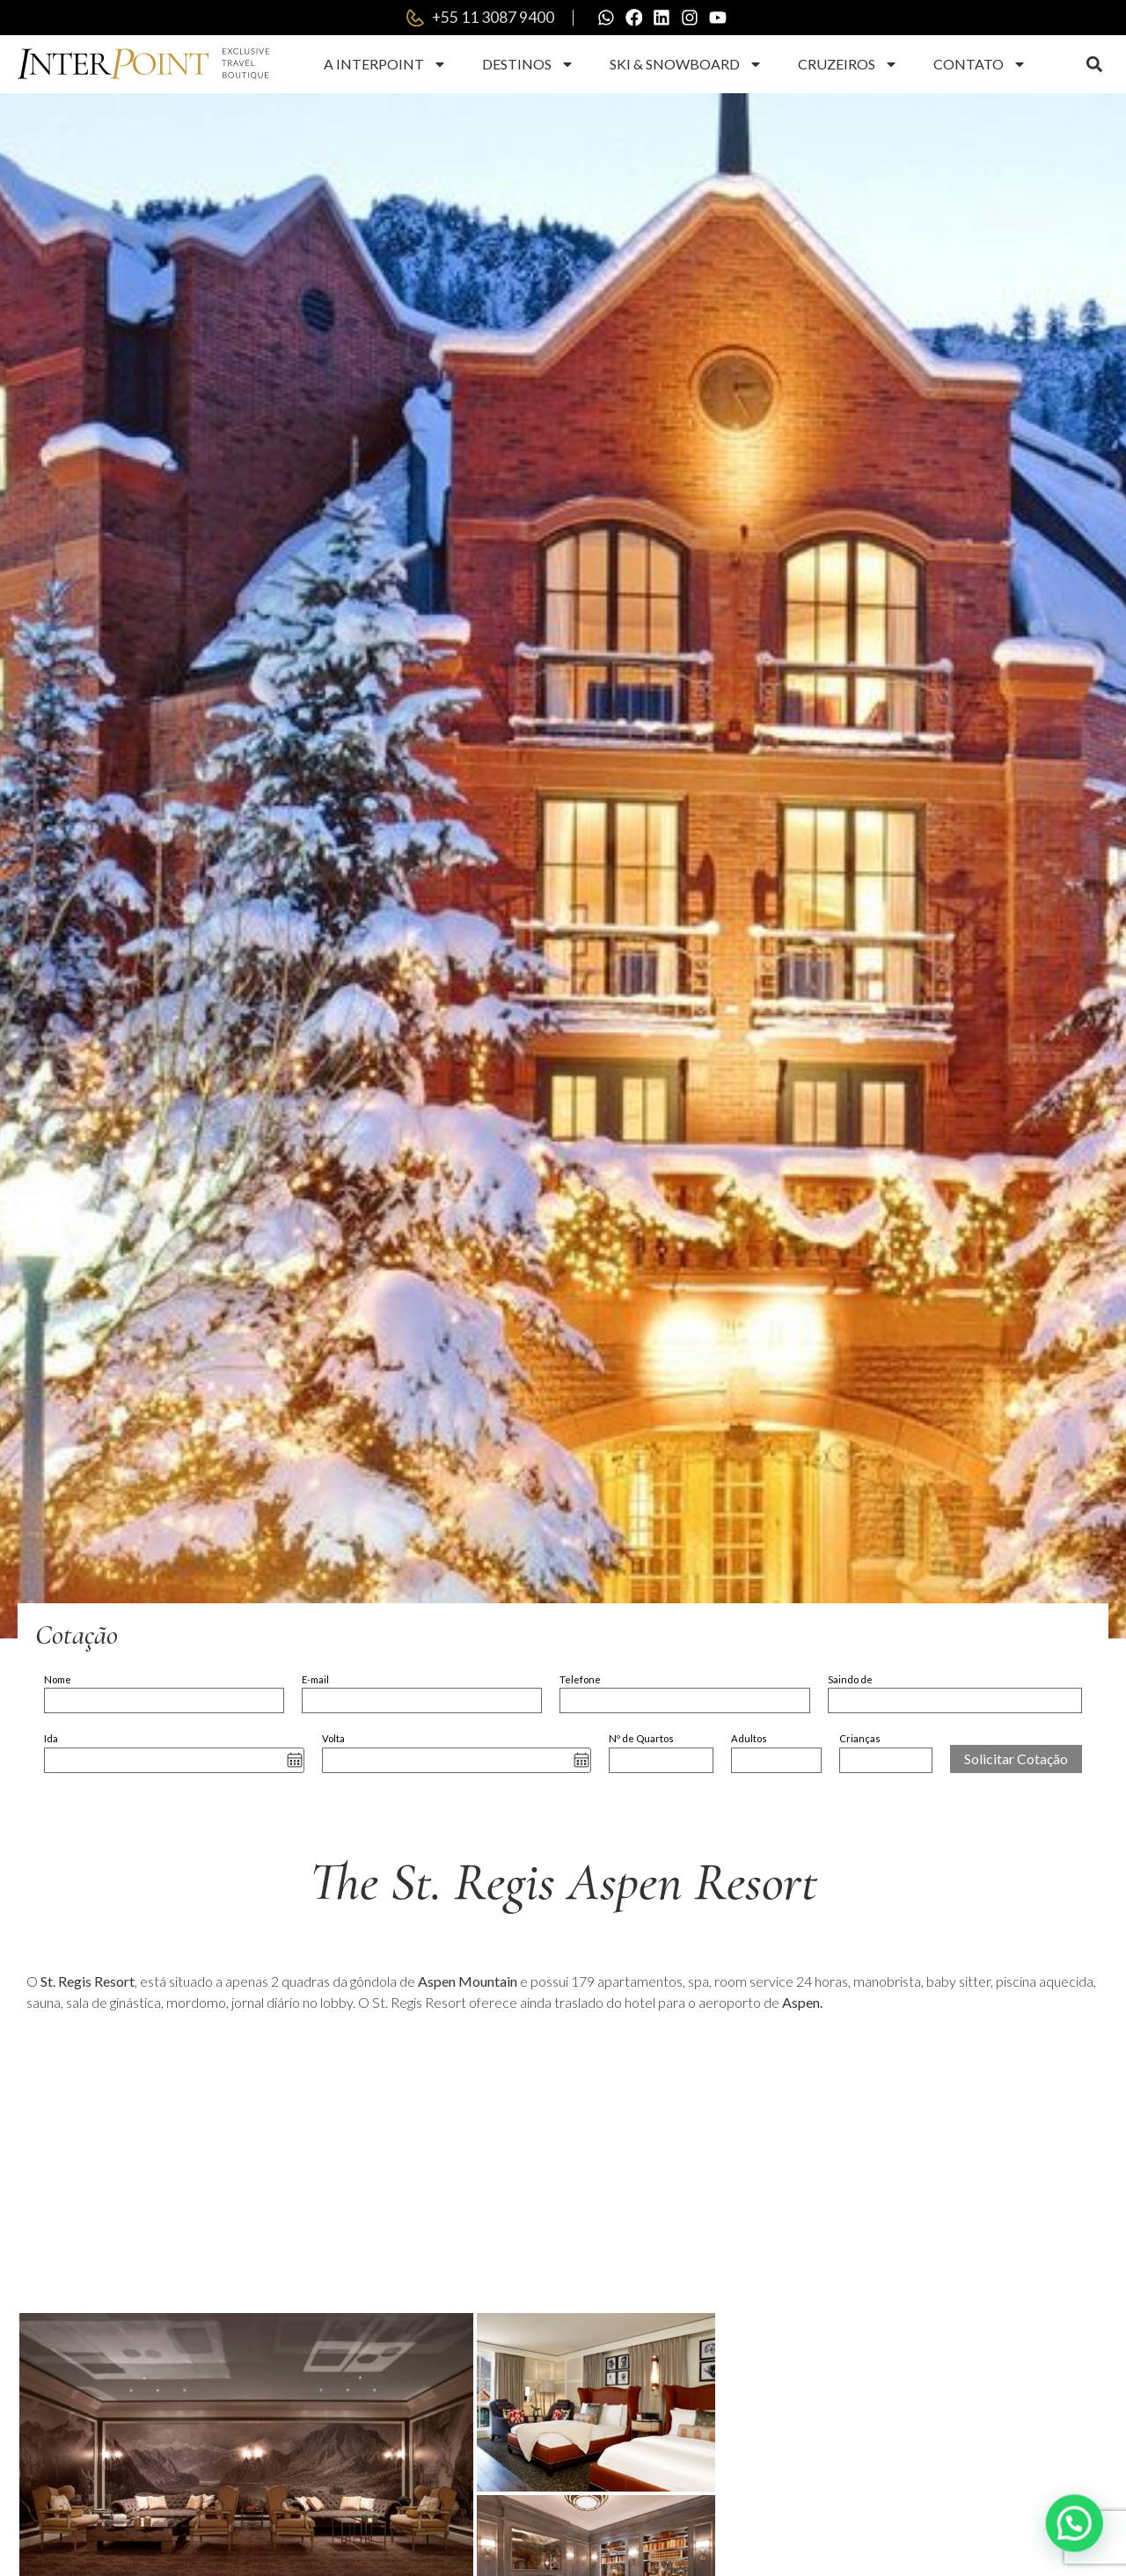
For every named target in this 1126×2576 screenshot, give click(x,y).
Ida (51, 1738)
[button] (1093, 64)
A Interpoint (385, 64)
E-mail (315, 1679)
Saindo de (850, 1679)
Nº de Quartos (641, 1738)
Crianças (860, 1738)
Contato (980, 64)
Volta (333, 1738)
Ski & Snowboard (686, 64)
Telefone (580, 1679)
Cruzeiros (848, 64)
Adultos (749, 1738)
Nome (57, 1679)
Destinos (528, 64)
